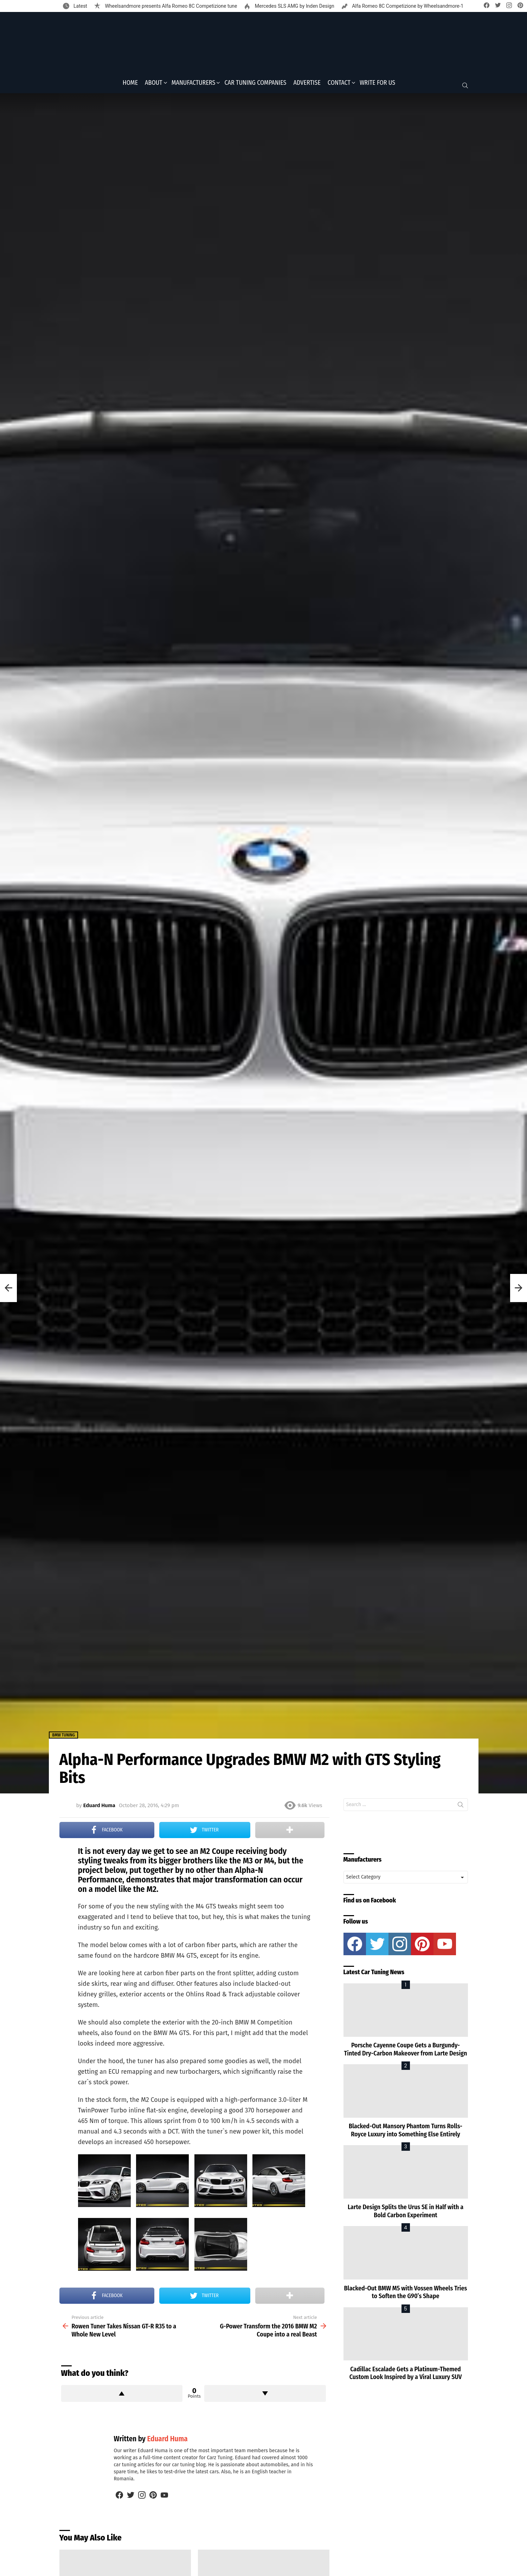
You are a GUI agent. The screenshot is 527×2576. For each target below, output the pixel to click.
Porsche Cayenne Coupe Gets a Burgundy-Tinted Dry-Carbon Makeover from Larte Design (405, 2051)
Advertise (307, 85)
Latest (79, 6)
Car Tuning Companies (255, 85)
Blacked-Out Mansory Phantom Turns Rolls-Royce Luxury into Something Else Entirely (405, 2133)
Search (461, 1808)
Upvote (122, 2395)
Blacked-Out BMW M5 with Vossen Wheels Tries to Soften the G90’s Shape (405, 2294)
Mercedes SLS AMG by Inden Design (293, 6)
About (153, 85)
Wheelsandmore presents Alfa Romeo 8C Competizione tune (170, 6)
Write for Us (377, 85)
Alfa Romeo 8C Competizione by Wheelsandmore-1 (407, 6)
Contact (339, 85)
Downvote (265, 2395)
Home (130, 85)
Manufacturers (194, 85)
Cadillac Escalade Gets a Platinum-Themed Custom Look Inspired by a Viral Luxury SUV (405, 2375)
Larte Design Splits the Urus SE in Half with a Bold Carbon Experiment (405, 2213)
